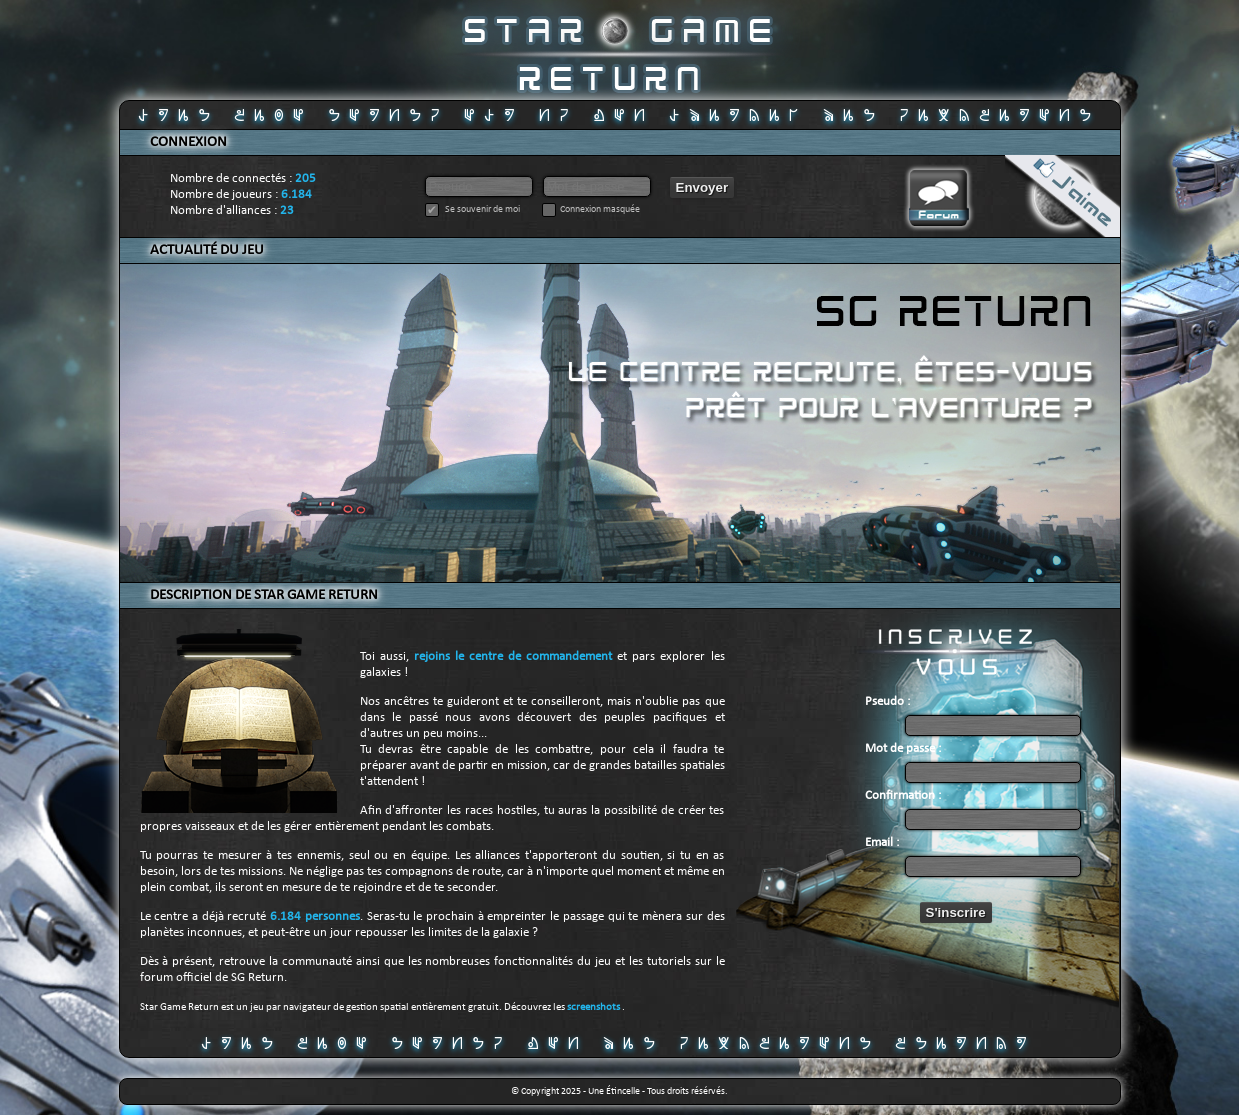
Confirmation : (903, 795)
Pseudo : (887, 701)
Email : (882, 842)
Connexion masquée (600, 209)
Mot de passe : (903, 748)
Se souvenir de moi (481, 209)
